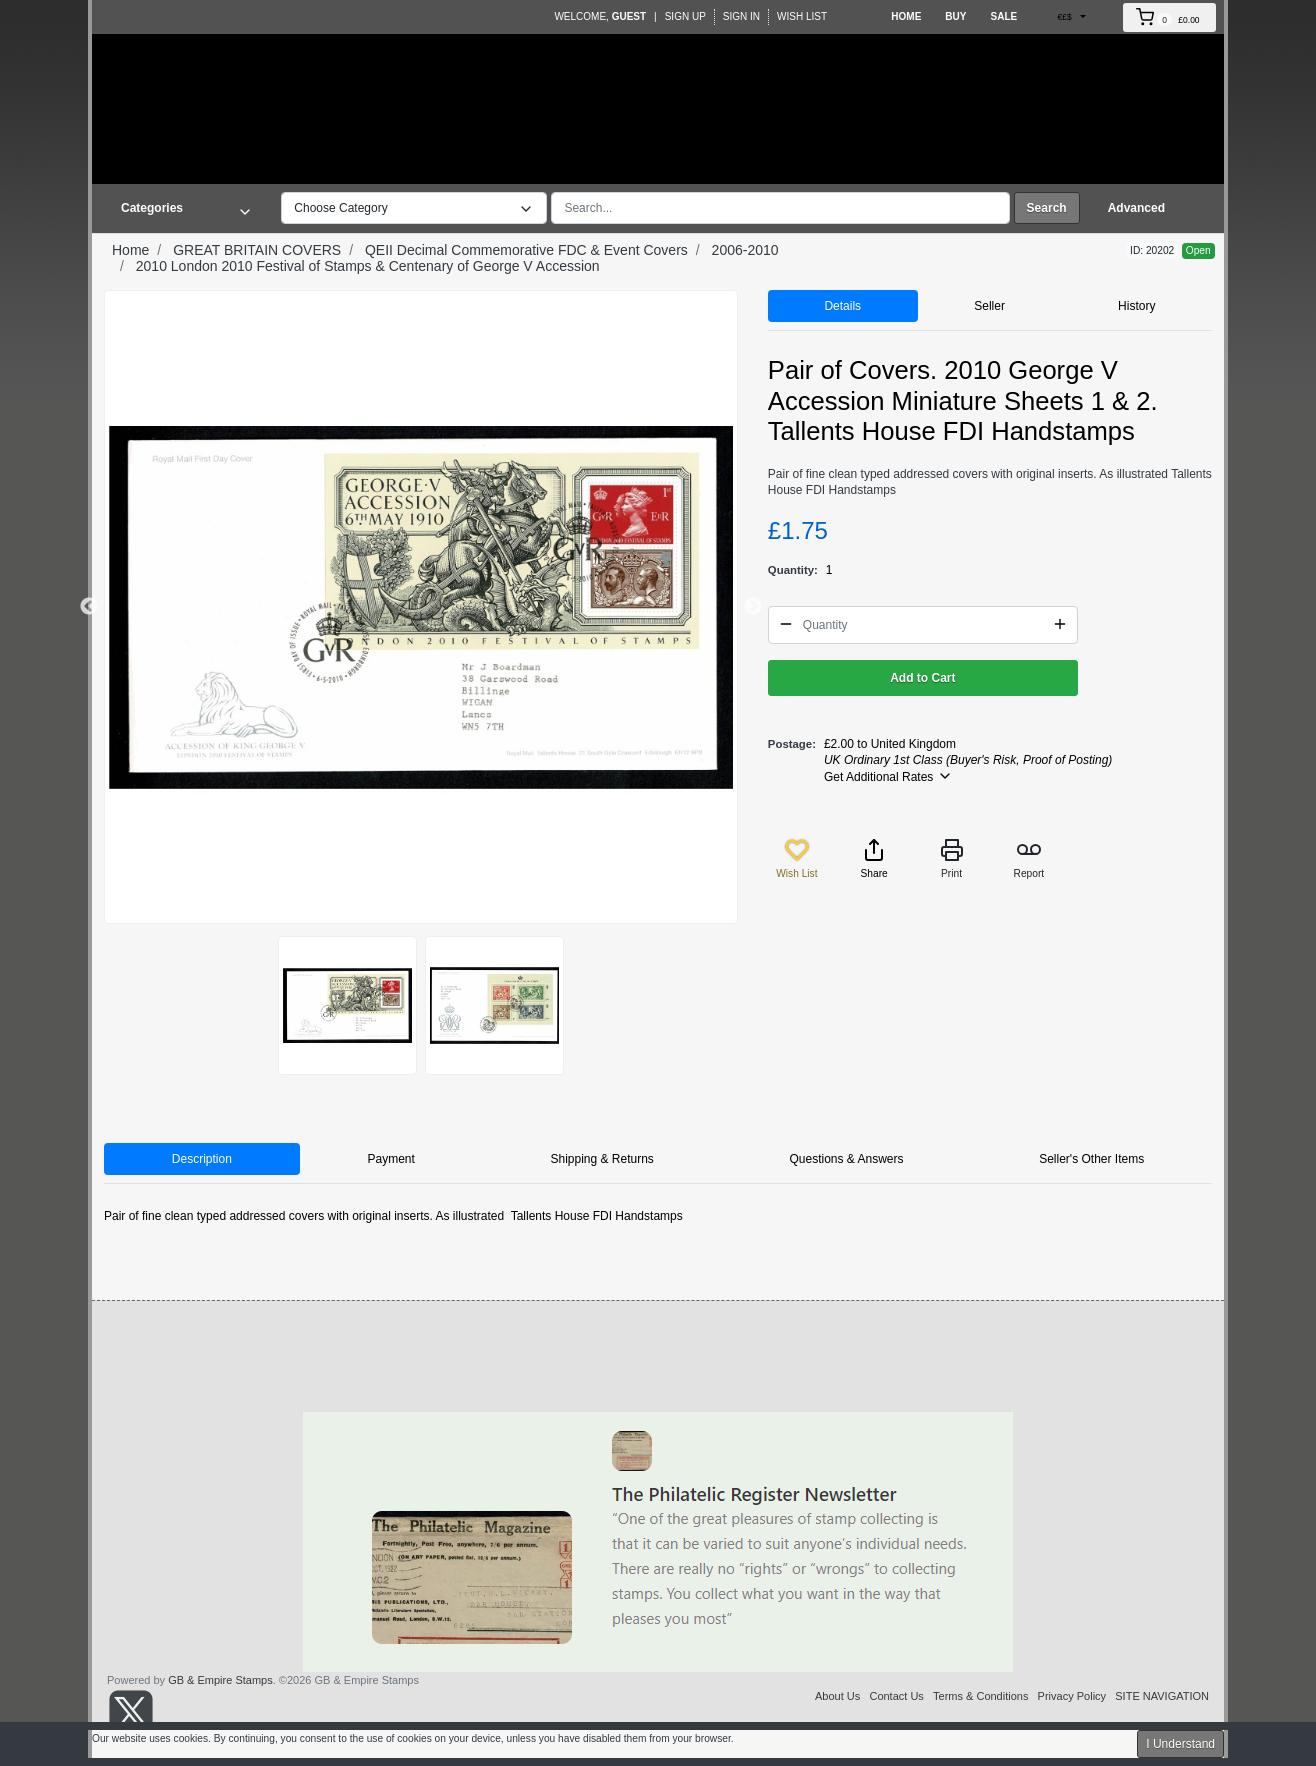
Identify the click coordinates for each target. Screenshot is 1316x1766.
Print (952, 858)
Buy (955, 16)
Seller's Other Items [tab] (1091, 1159)
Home (906, 16)
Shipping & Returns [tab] (601, 1159)
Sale (1003, 16)
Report (1029, 858)
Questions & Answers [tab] (846, 1159)
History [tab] (1136, 306)
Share (874, 858)
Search (1047, 208)
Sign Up (685, 16)
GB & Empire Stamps (220, 1680)
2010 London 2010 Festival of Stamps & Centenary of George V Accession (368, 266)
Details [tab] (842, 306)
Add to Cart (922, 678)
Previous (89, 607)
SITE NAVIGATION (1162, 1696)
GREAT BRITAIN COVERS (257, 250)
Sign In (741, 16)
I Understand (1180, 1744)
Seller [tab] (989, 306)
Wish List (802, 16)
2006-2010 (745, 250)
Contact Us (896, 1696)
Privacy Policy (1072, 1696)
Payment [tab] (390, 1159)
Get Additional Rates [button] (888, 776)
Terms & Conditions (980, 1696)
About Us (837, 1696)
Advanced (1136, 208)
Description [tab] (202, 1159)
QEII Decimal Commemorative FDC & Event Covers (526, 250)
